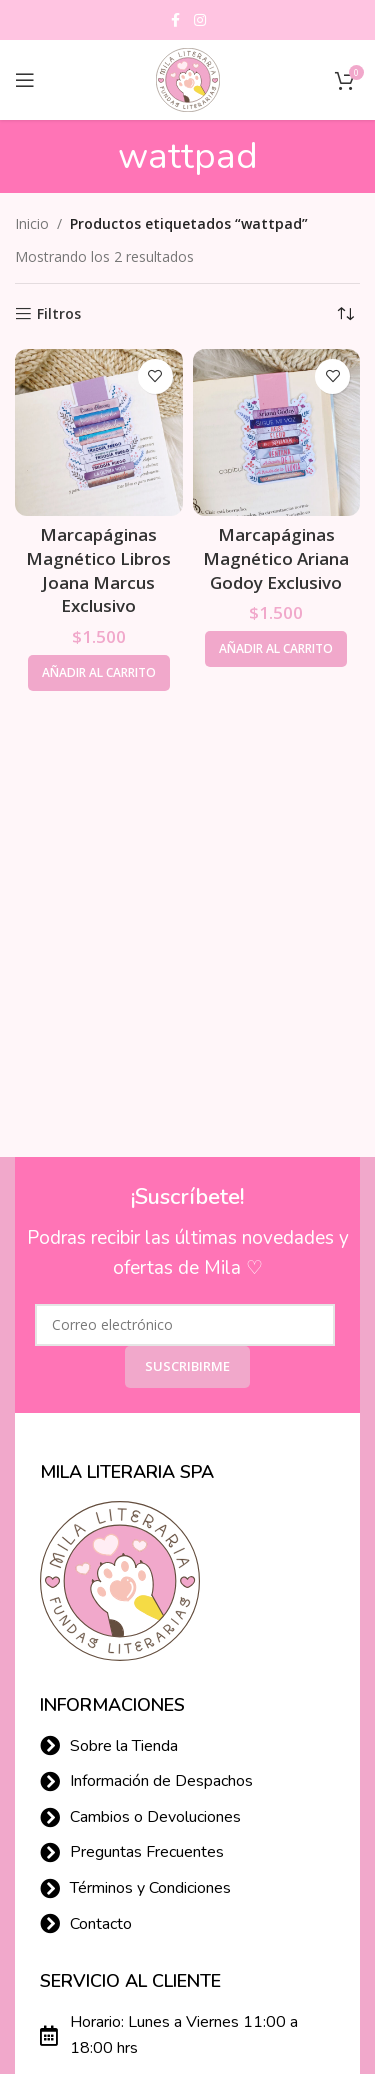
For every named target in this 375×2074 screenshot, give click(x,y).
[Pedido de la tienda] (345, 314)
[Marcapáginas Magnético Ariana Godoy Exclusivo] (277, 433)
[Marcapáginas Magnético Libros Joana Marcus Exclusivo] (99, 433)
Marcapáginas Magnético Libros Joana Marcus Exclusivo (98, 570)
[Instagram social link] (200, 20)
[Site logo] (188, 78)
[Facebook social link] (176, 20)
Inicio (32, 223)
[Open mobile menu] (25, 80)
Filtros (59, 314)
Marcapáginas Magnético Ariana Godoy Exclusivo (276, 558)
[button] (99, 673)
